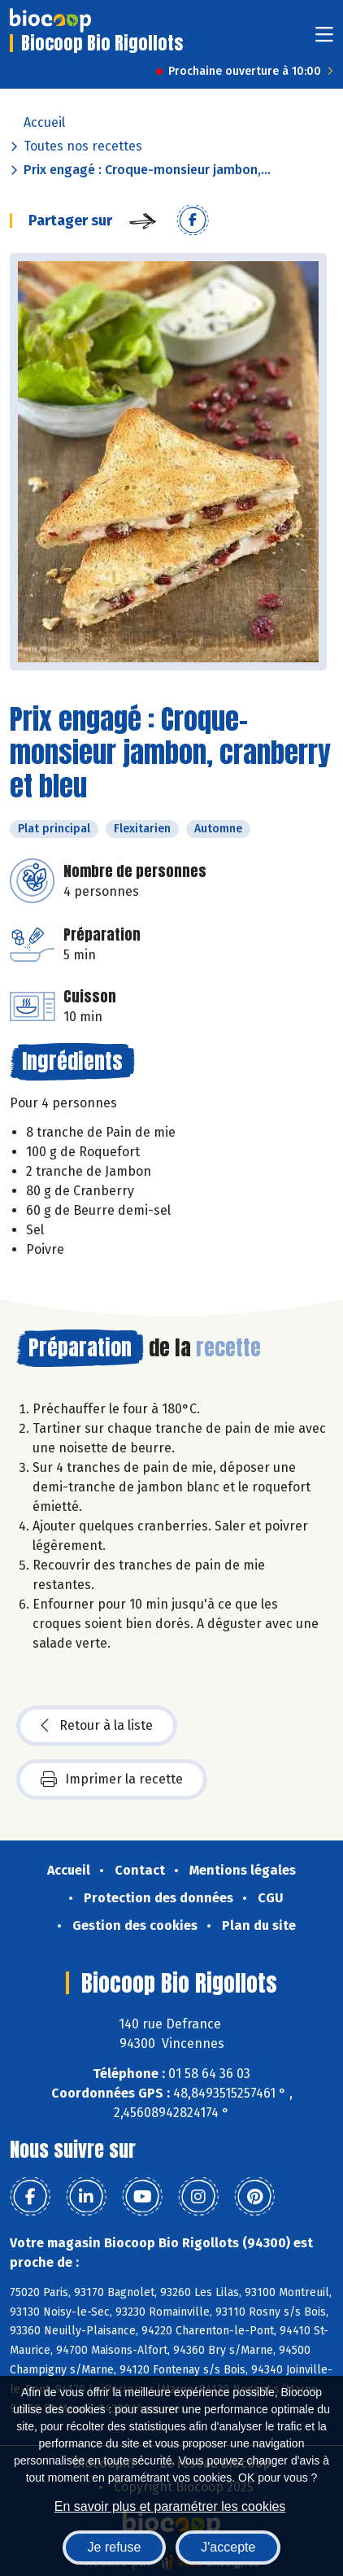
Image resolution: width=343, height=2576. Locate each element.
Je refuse (114, 2547)
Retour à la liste (97, 1726)
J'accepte (228, 2547)
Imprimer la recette (112, 1779)
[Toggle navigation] (324, 39)
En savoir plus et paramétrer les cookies (170, 2506)
